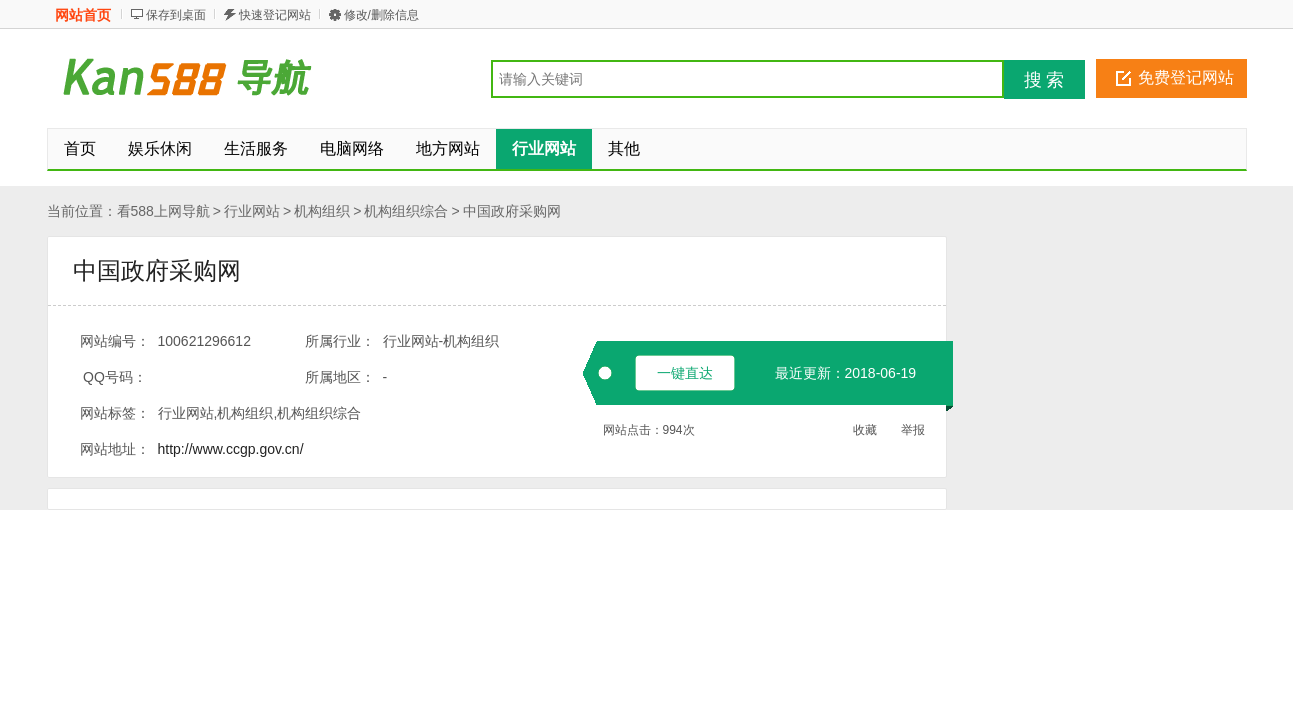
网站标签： (115, 413)
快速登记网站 (275, 15)
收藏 (865, 430)
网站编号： (115, 341)
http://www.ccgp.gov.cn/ (231, 449)
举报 (913, 430)
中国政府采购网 (512, 211)
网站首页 (83, 15)
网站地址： (115, 449)
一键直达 (685, 373)
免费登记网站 (1186, 77)
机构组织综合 (406, 211)
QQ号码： (115, 377)
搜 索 (1044, 80)
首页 (80, 148)
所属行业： (340, 341)
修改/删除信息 (381, 15)
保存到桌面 (176, 15)
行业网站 (252, 211)
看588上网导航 (163, 211)
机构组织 (322, 211)
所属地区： (340, 377)
